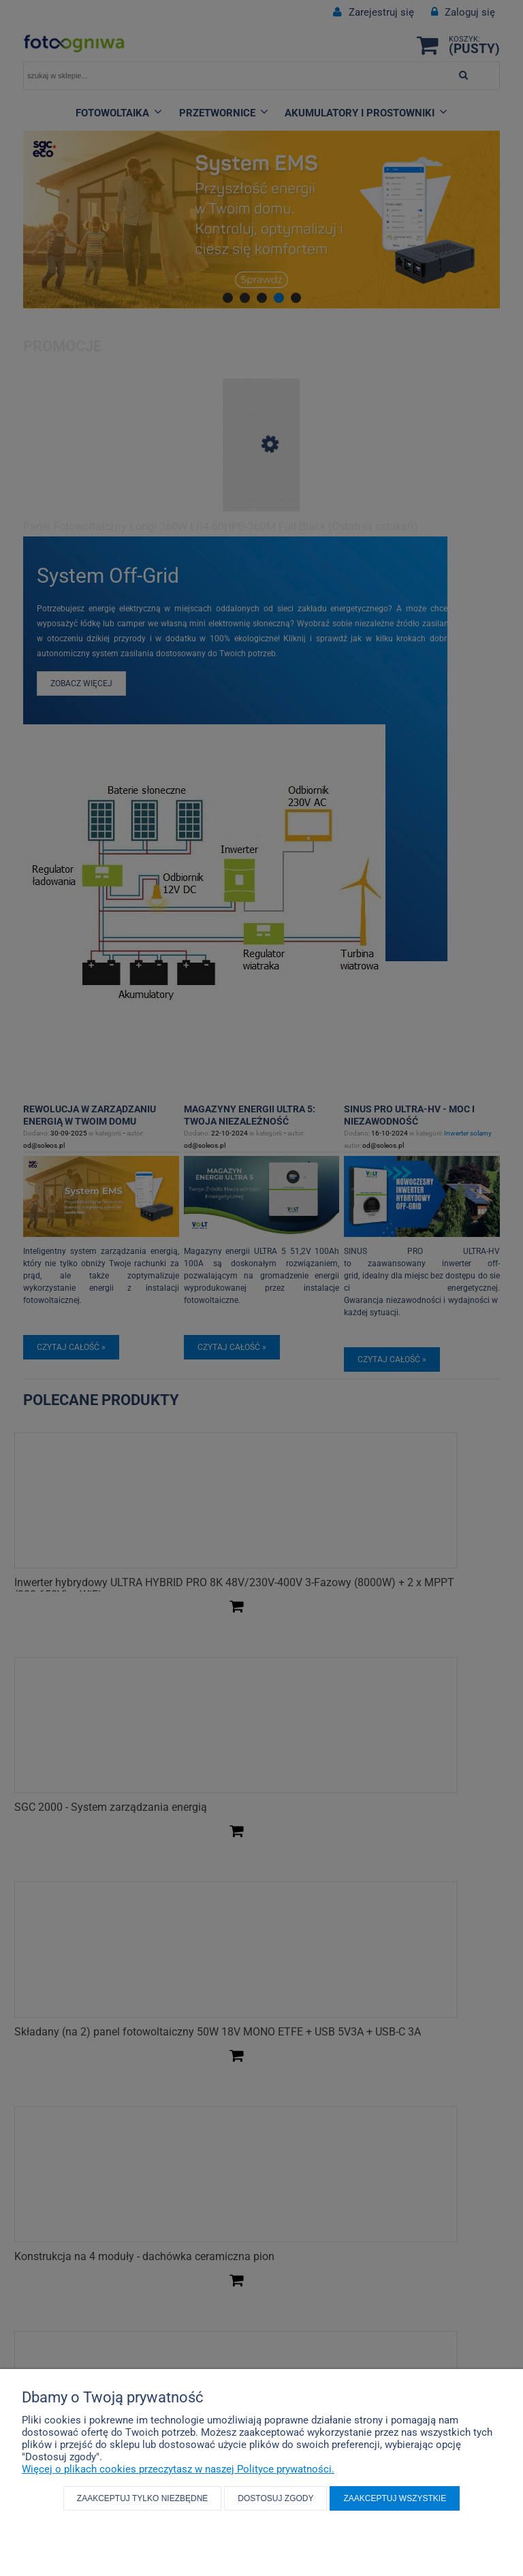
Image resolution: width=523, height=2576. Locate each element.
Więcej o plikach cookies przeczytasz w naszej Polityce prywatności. (178, 2469)
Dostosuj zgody (275, 2498)
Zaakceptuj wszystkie (394, 2498)
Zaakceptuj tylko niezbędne (142, 2498)
